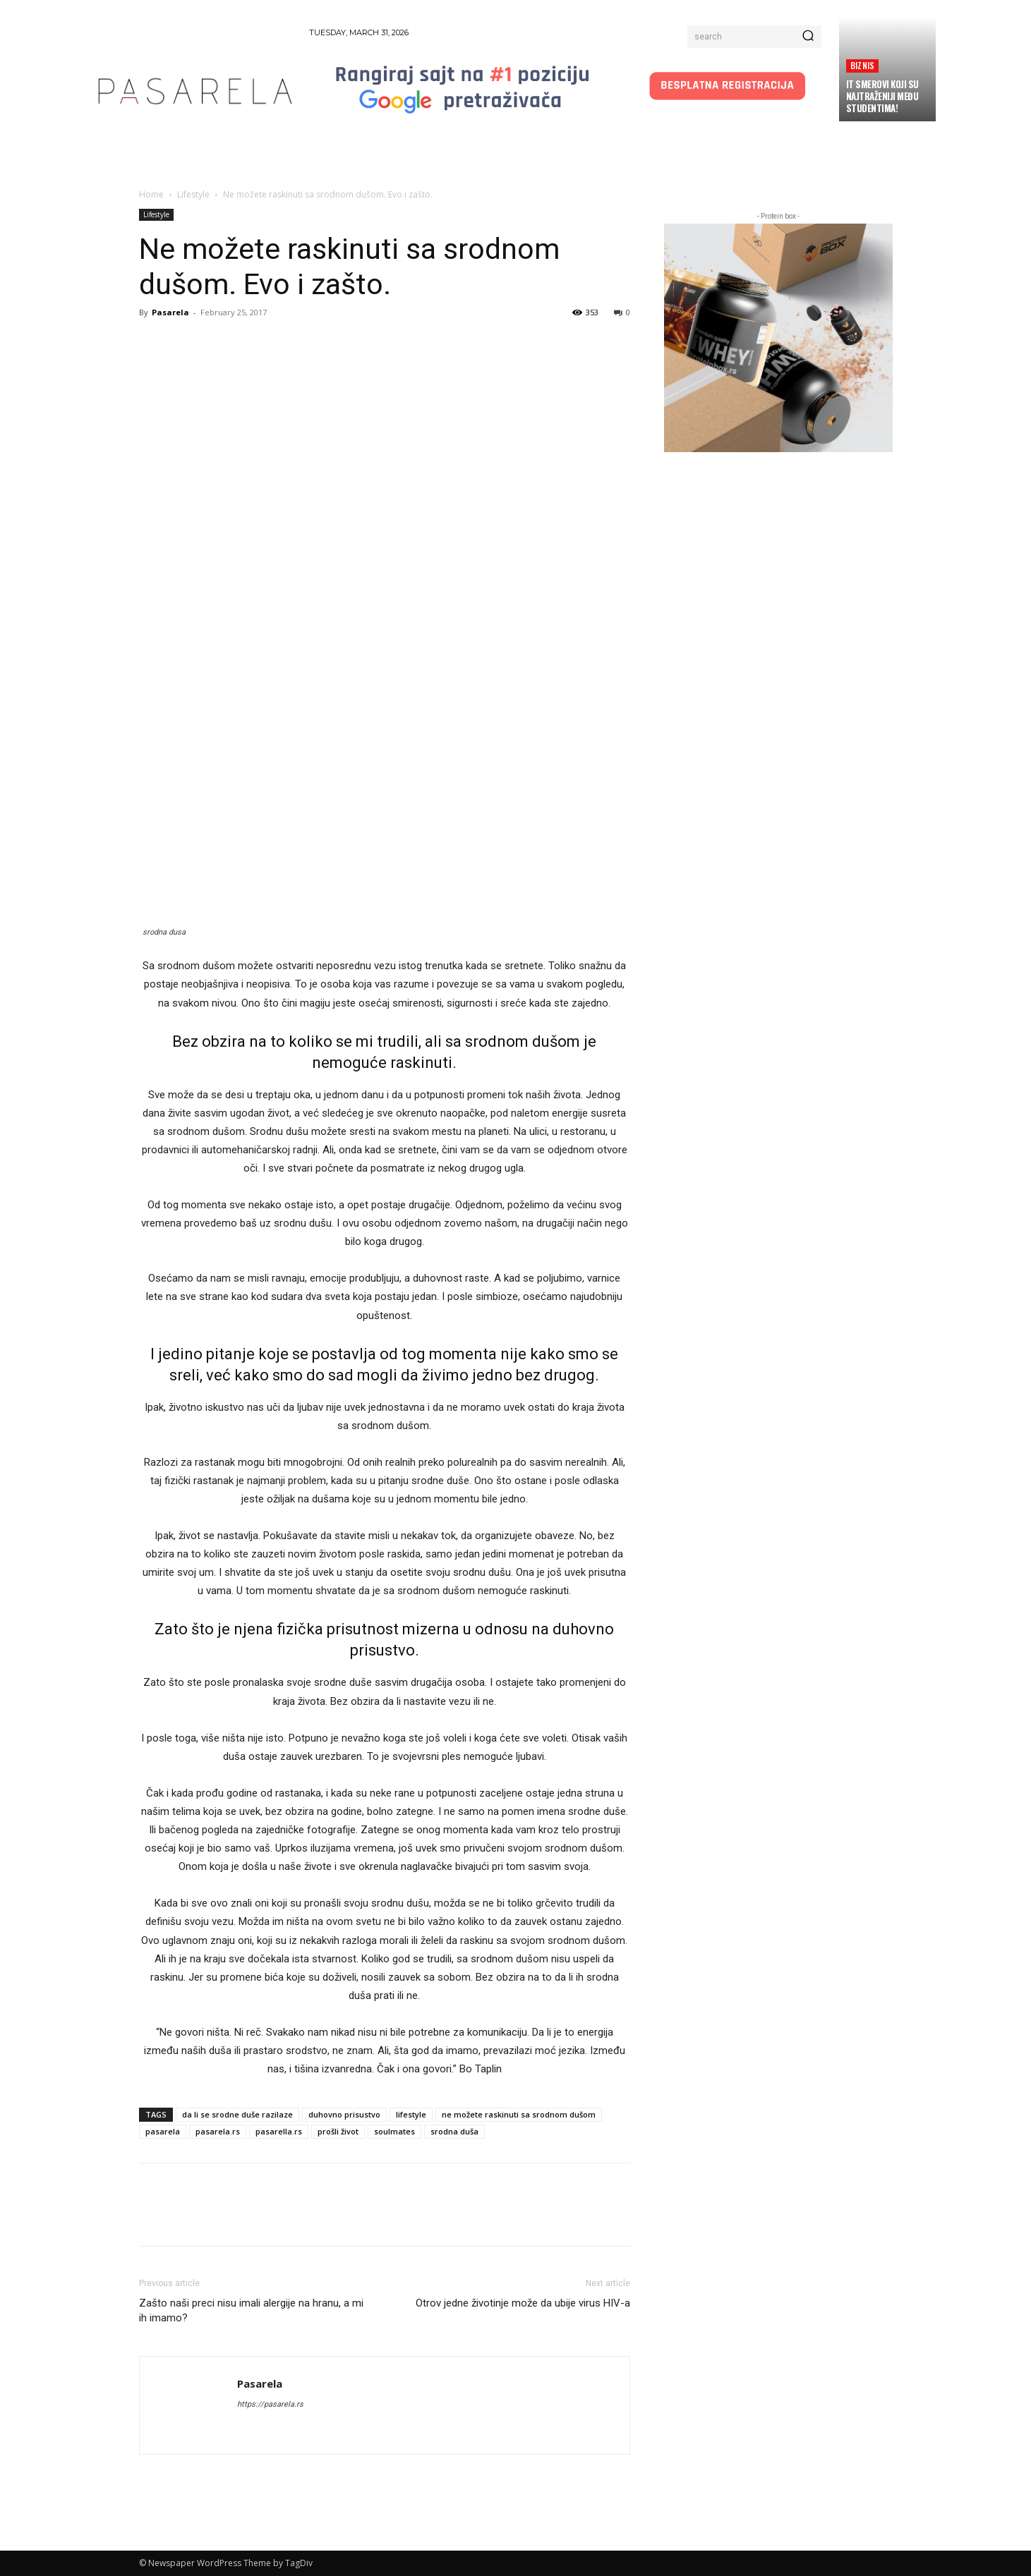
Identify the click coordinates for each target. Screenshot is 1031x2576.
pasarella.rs (278, 2131)
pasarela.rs (217, 2131)
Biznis (862, 65)
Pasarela (170, 312)
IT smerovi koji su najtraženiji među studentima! (882, 96)
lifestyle (411, 2114)
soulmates (394, 2131)
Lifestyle (193, 194)
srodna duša (454, 2131)
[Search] (808, 36)
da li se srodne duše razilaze (237, 2114)
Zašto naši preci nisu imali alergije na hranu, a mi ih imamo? (251, 2310)
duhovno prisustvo (344, 2114)
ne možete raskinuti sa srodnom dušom (519, 2114)
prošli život (338, 2131)
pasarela (162, 2131)
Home (151, 194)
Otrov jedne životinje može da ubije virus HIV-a (523, 2303)
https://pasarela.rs (270, 2404)
